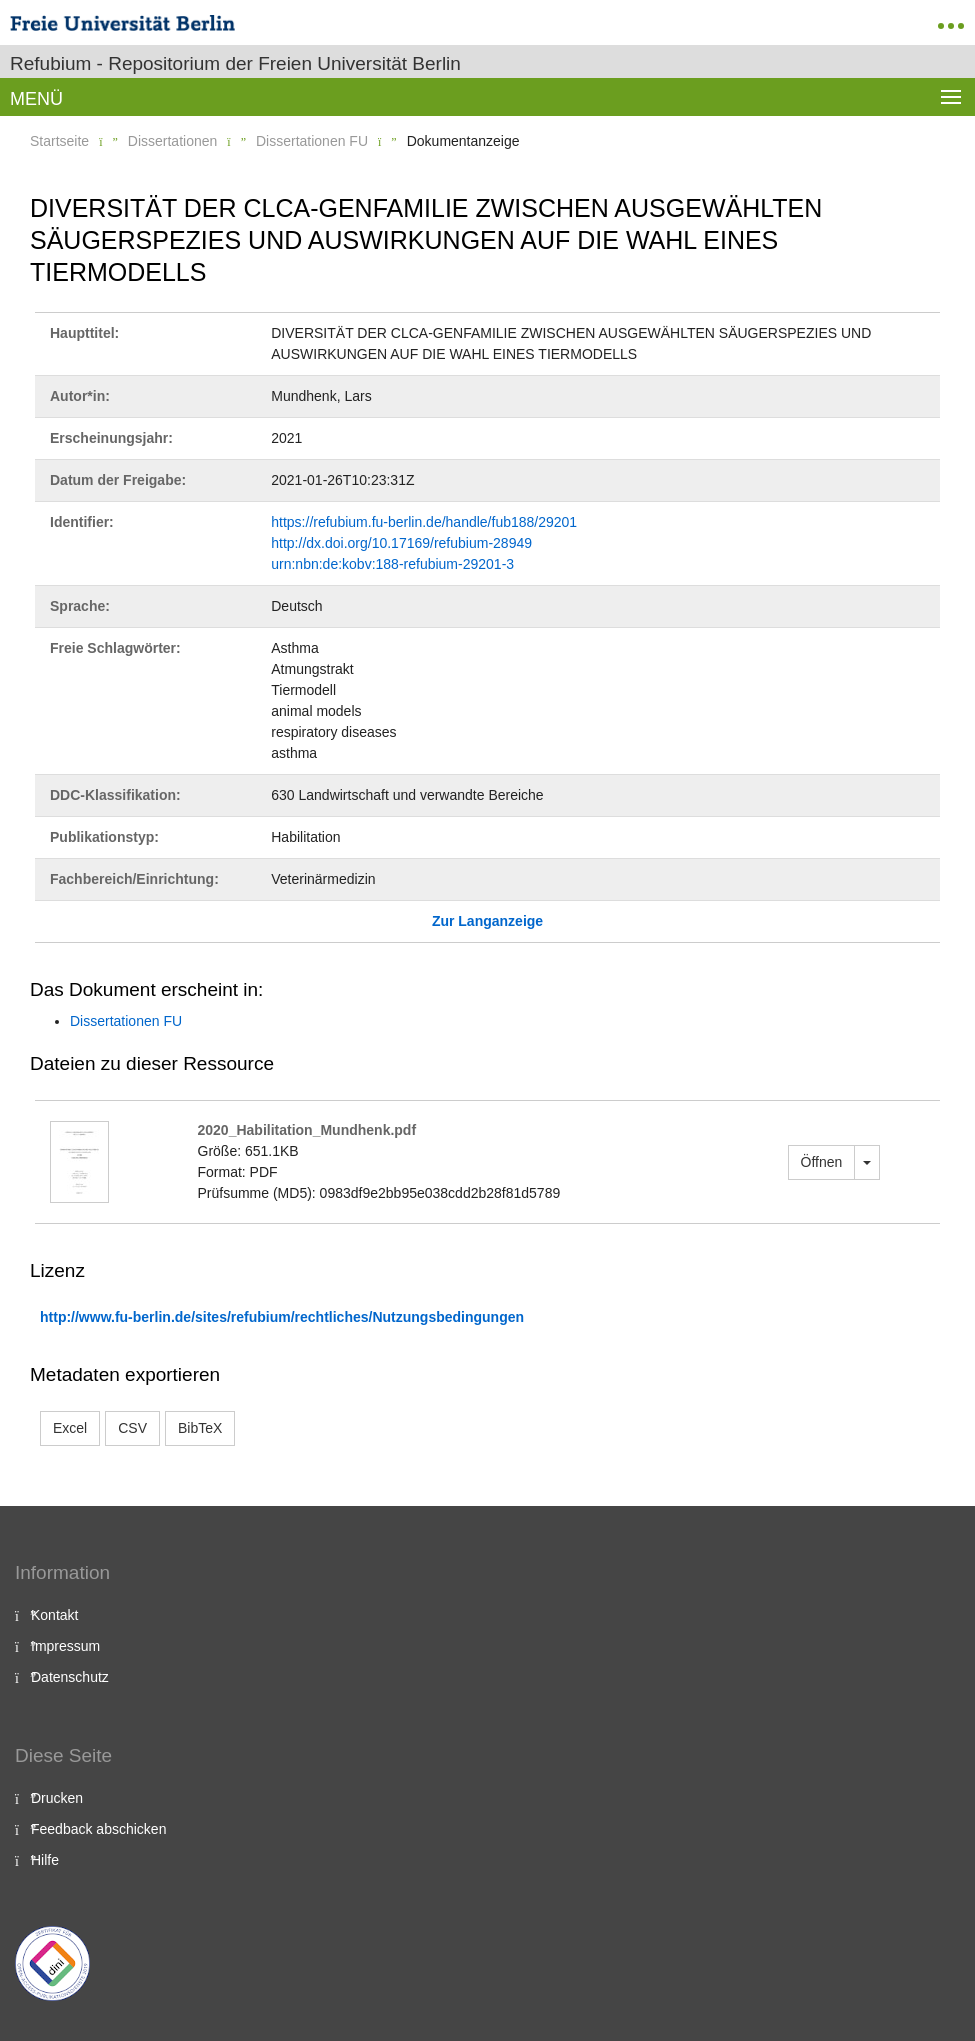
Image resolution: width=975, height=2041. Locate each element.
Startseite (59, 141)
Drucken (57, 1798)
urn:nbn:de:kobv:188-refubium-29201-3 (392, 564)
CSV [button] (132, 1428)
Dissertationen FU (312, 141)
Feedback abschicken (98, 1829)
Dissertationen (173, 141)
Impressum (65, 1646)
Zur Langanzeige (487, 921)
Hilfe (45, 1860)
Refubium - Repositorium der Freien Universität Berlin (235, 63)
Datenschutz (70, 1677)
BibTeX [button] (200, 1428)
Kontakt (54, 1615)
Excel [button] (70, 1428)
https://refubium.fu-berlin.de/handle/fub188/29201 (424, 522)
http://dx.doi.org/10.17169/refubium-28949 (401, 543)
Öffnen (822, 1162)
